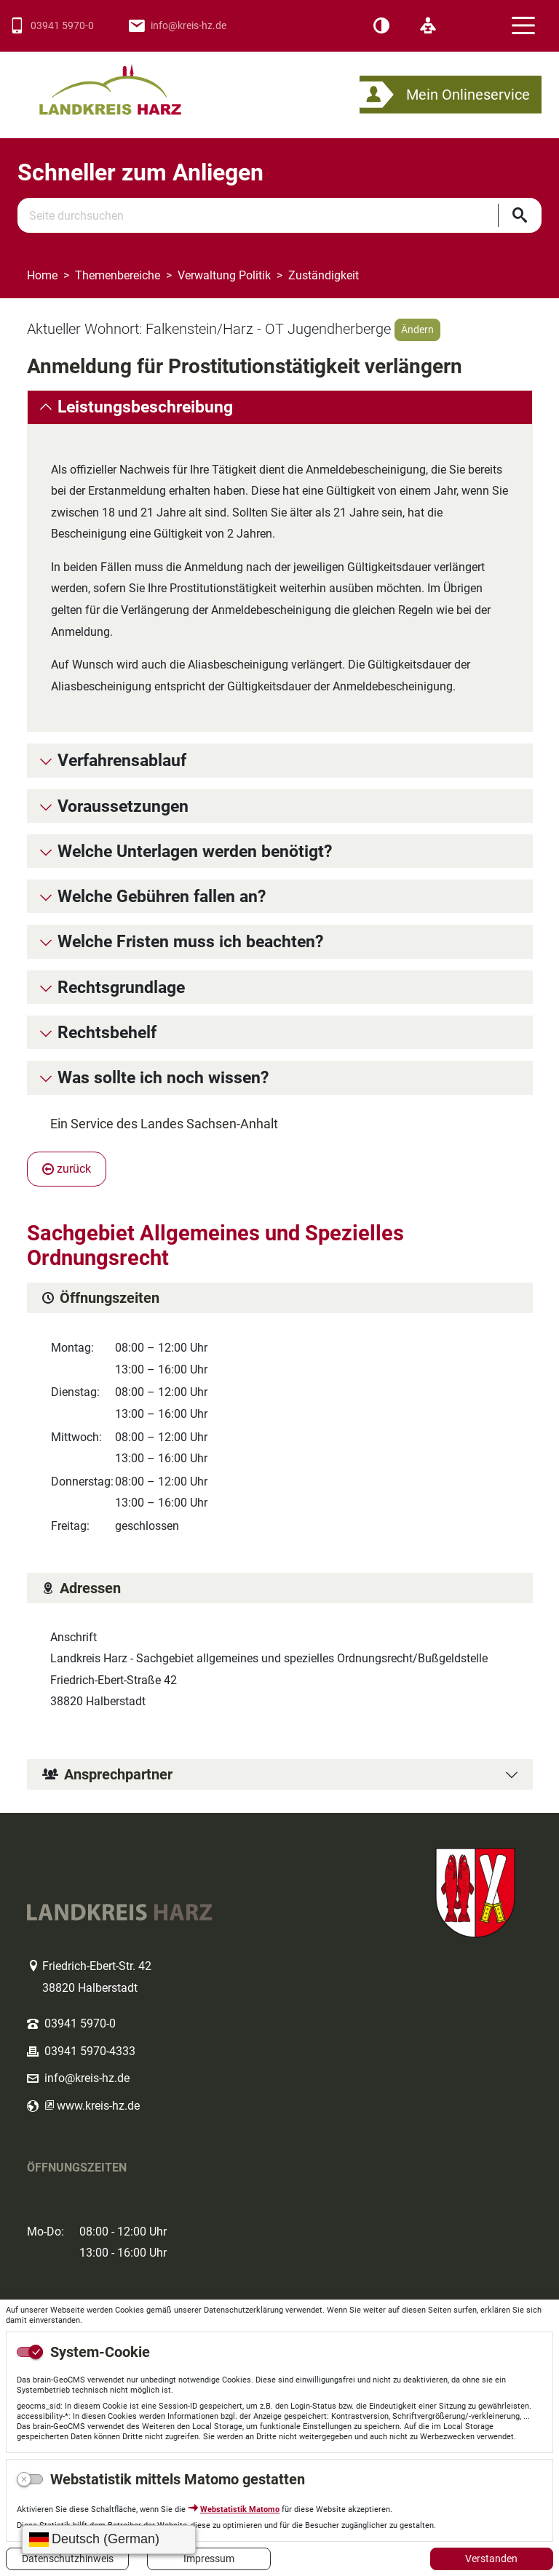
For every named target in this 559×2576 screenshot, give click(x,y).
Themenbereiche (117, 275)
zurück (66, 1169)
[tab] (280, 407)
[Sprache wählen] (109, 2539)
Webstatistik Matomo (240, 2509)
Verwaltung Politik (224, 275)
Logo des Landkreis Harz (129, 83)
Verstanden (491, 2558)
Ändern (417, 329)
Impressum (208, 2558)
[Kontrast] (381, 26)
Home (42, 275)
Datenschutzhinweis (68, 2558)
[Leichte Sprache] (428, 26)
